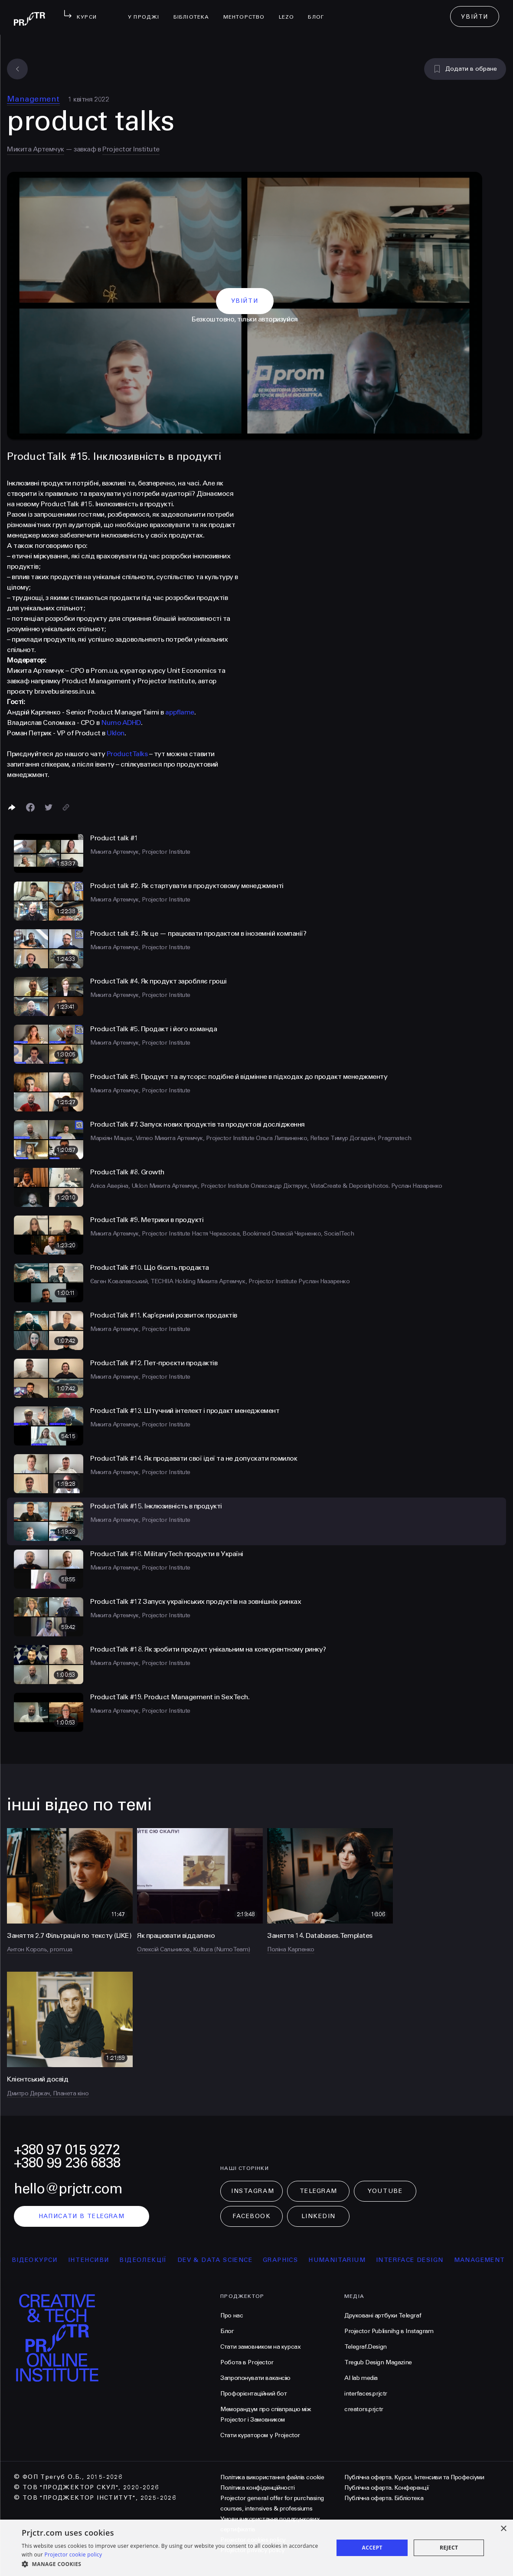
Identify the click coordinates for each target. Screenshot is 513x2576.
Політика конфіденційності (257, 2487)
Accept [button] (372, 2547)
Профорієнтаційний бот (253, 2393)
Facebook (251, 2216)
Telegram (318, 2191)
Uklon (115, 733)
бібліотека (194, 11)
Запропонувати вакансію (255, 2378)
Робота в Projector (246, 2362)
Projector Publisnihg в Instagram (389, 2331)
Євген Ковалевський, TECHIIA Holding (143, 1281)
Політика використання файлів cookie (272, 2477)
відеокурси (51, 2260)
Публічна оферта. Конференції (386, 2487)
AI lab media (361, 2378)
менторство (247, 11)
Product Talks (127, 754)
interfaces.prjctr (365, 2393)
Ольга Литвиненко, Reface (293, 1138)
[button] (173, 2564)
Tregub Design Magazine (378, 2362)
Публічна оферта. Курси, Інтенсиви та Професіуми (414, 2477)
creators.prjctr (363, 2409)
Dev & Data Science (230, 2260)
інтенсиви (104, 2260)
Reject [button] (449, 2547)
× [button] (503, 2529)
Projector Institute (131, 149)
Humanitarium (353, 2260)
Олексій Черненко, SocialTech (312, 1233)
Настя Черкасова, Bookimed (231, 1233)
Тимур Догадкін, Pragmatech (371, 1138)
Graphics (296, 2260)
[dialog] (256, 2548)
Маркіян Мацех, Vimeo (122, 1138)
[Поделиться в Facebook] (30, 807)
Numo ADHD (121, 722)
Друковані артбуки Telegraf (382, 2315)
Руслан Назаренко (416, 1186)
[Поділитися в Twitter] (48, 807)
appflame (179, 712)
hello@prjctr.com (68, 2188)
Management (33, 99)
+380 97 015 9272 (67, 2149)
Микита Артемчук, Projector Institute (140, 851)
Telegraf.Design (365, 2346)
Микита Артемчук (35, 149)
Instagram (252, 2191)
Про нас (231, 2315)
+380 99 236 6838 (67, 2162)
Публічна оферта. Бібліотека (383, 2498)
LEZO (290, 11)
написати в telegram (82, 2216)
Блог (319, 11)
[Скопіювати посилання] (65, 807)
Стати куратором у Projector (260, 2435)
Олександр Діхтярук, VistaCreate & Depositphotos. (321, 1186)
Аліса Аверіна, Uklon (119, 1186)
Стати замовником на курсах (260, 2346)
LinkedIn (318, 2216)
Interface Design (425, 2260)
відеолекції (159, 2260)
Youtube (385, 2191)
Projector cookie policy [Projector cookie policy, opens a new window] (73, 2554)
